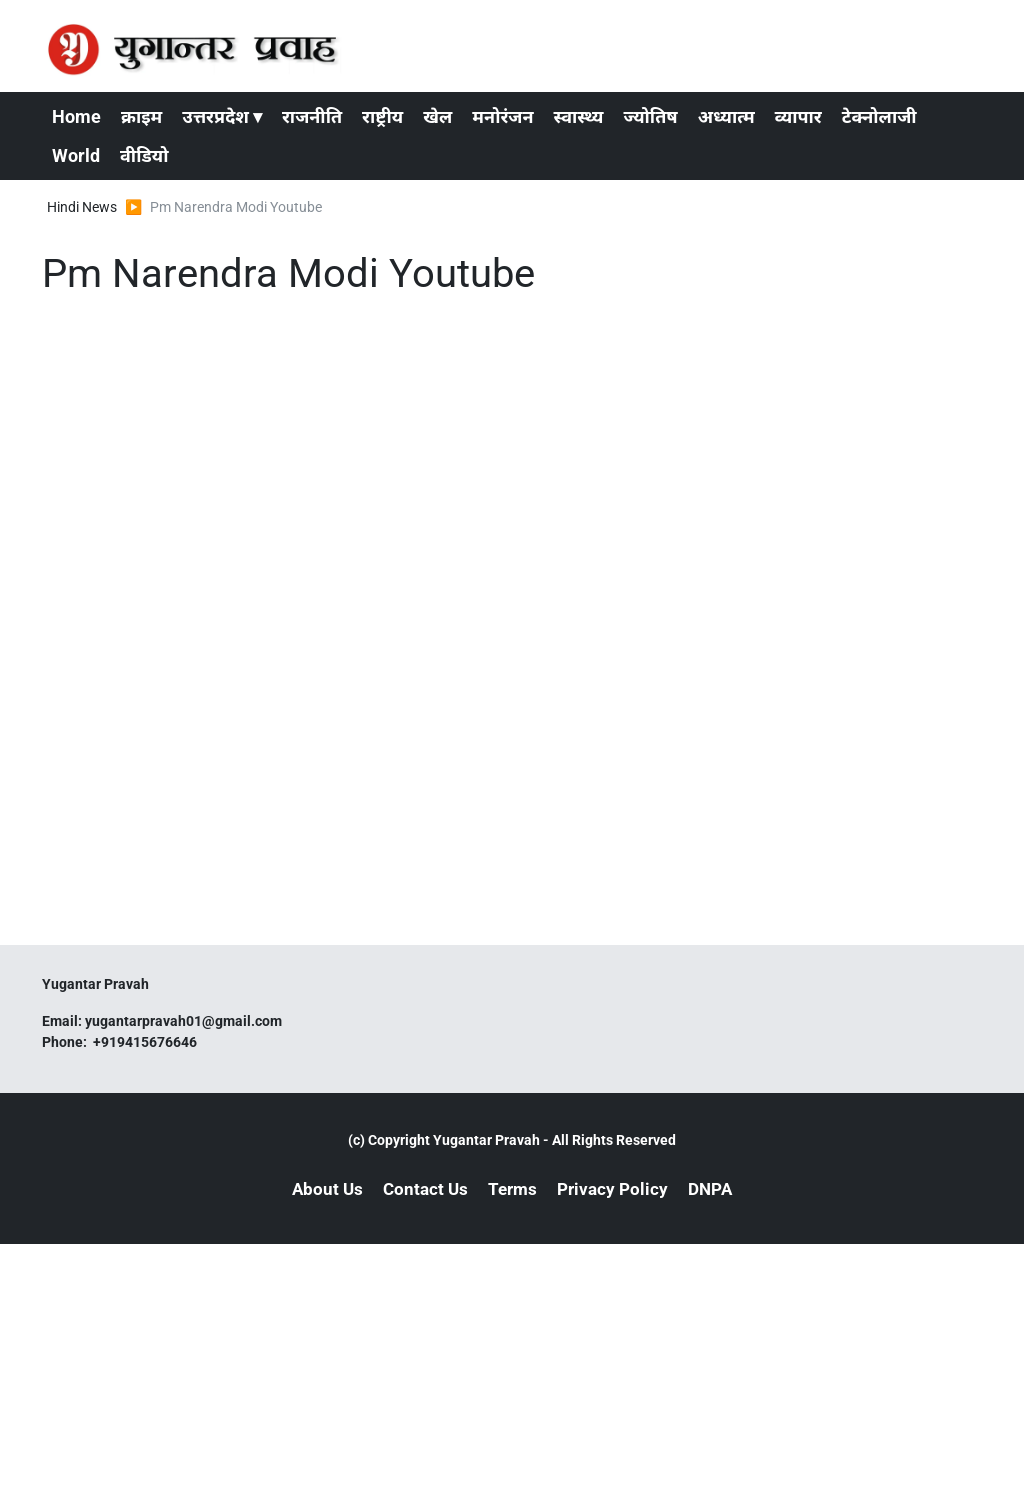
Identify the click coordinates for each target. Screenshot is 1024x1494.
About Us (327, 1189)
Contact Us (425, 1189)
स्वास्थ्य (579, 116)
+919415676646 (146, 1042)
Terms (512, 1189)
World (76, 155)
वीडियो (144, 155)
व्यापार (798, 116)
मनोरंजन (502, 116)
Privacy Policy (612, 1189)
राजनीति (312, 116)
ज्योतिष (650, 116)
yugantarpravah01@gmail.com (183, 1021)
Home (76, 116)
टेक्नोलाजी (879, 116)
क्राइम (141, 116)
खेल (437, 116)
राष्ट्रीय (382, 116)
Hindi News (82, 207)
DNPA (710, 1189)
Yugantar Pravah (486, 1140)
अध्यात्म (726, 116)
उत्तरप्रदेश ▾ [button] (222, 116)
